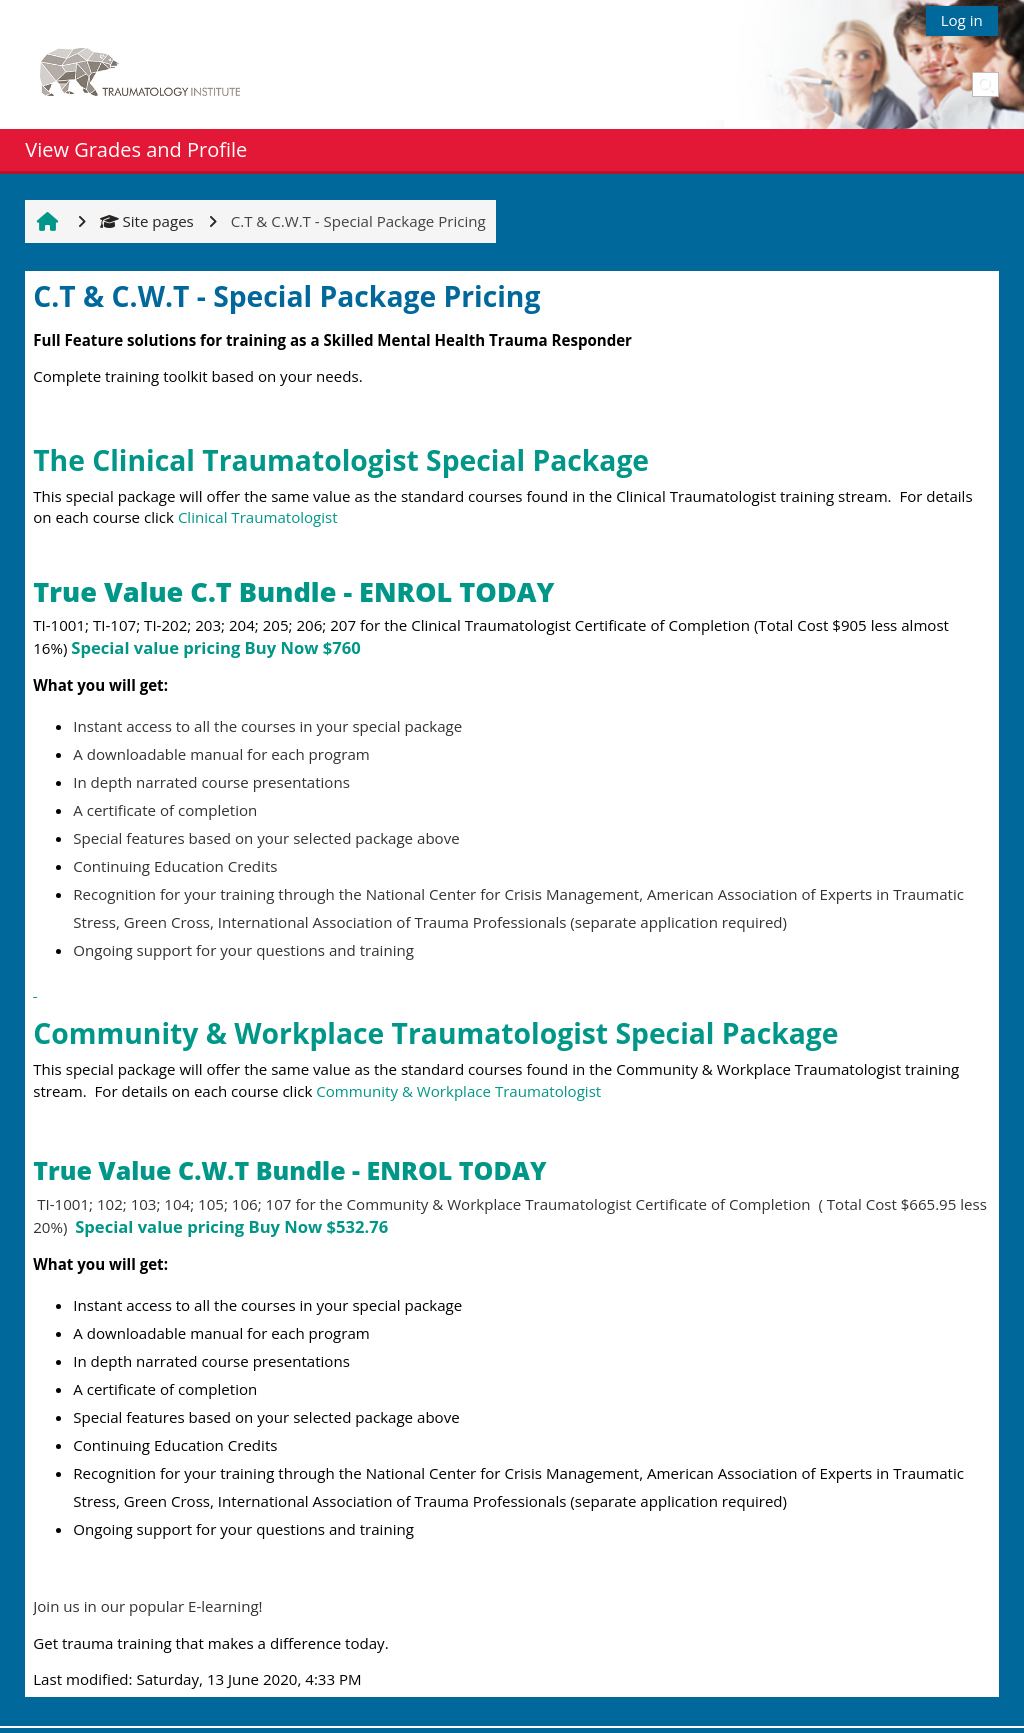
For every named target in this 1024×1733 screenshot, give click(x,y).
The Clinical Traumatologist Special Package (341, 460)
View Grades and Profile (136, 149)
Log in (962, 20)
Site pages (147, 221)
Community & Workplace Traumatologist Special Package (439, 1033)
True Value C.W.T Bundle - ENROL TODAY (289, 1170)
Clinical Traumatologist (258, 517)
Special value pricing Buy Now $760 (215, 647)
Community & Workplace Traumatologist (458, 1091)
